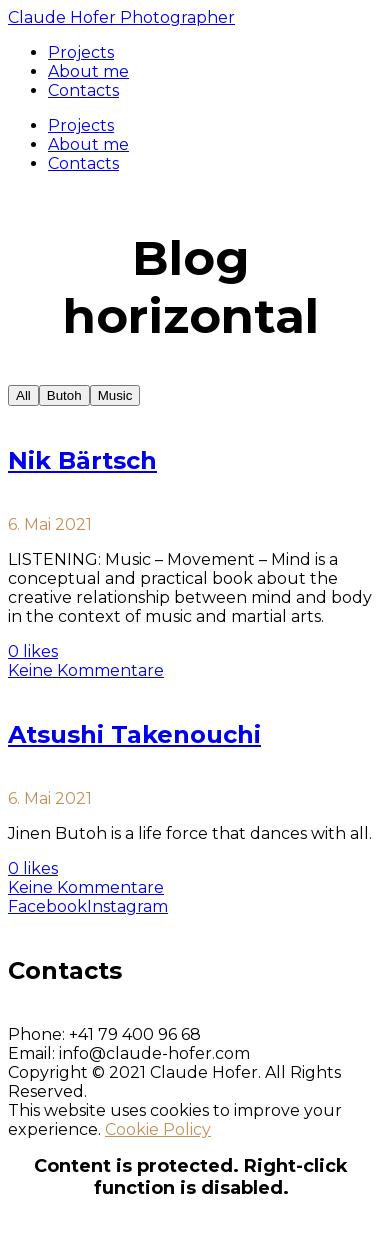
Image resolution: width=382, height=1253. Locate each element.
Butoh (64, 395)
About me (88, 144)
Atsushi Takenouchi (134, 734)
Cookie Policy (158, 1129)
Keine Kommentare (86, 670)
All (23, 395)
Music (115, 395)
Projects (81, 125)
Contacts (83, 163)
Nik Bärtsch (82, 460)
